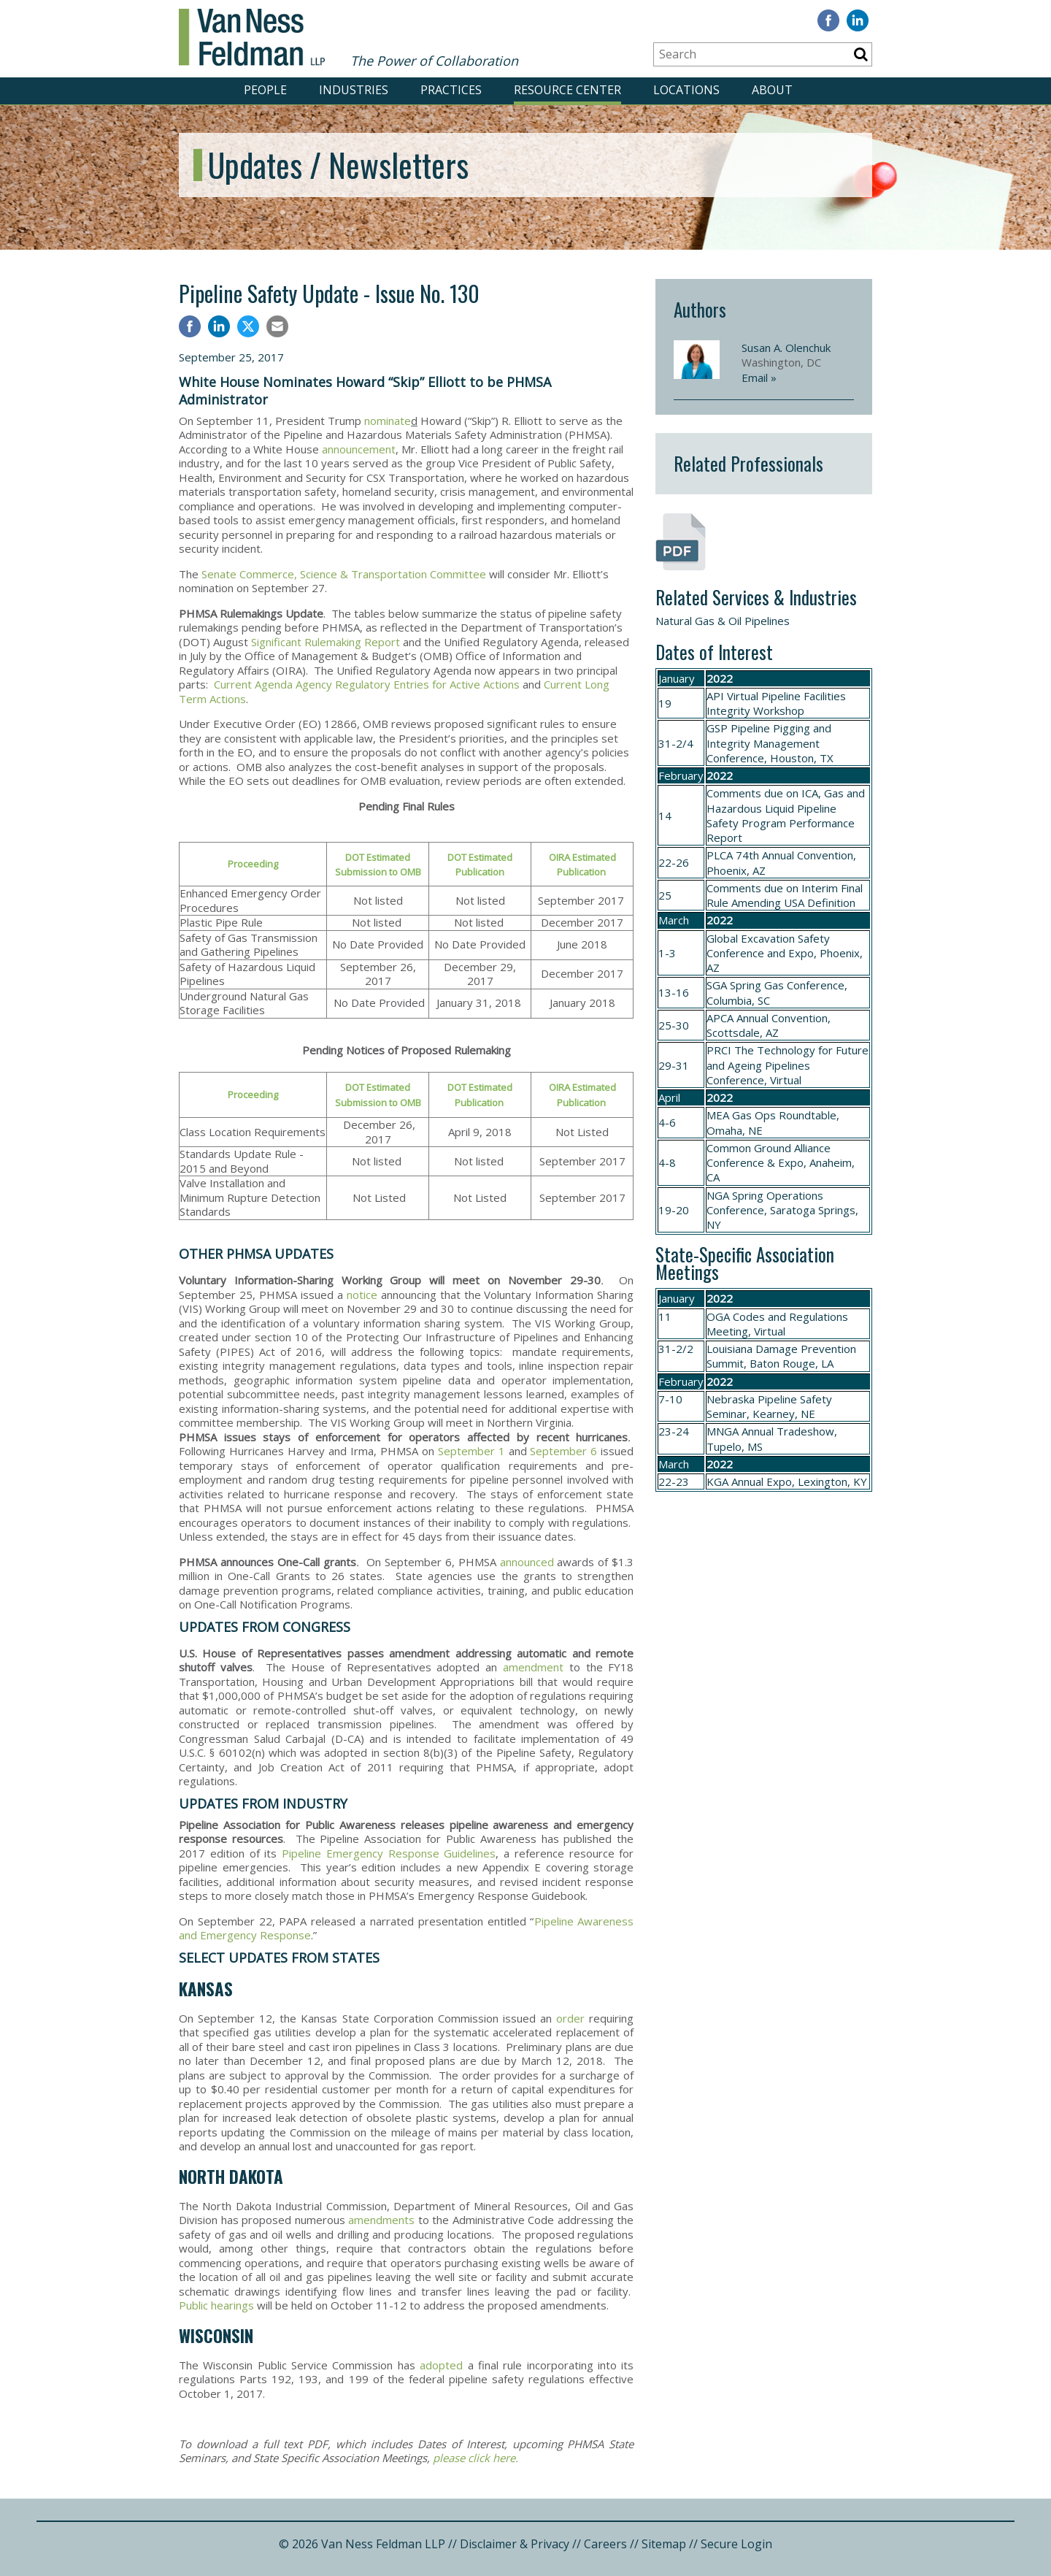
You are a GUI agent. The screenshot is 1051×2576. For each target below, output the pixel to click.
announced (527, 1562)
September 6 (563, 1451)
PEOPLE (265, 90)
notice (362, 1294)
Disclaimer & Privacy (514, 2544)
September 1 (471, 1451)
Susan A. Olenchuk (786, 347)
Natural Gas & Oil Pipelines (722, 620)
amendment (533, 1667)
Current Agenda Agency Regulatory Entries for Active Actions (367, 684)
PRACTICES (451, 90)
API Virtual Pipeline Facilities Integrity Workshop (776, 703)
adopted (441, 2365)
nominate (387, 420)
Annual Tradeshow (788, 1431)
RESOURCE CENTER (567, 90)
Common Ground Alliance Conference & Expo (769, 1155)
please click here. (475, 2457)
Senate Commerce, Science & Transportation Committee (343, 574)
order (570, 2018)
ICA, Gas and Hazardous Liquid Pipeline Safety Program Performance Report (786, 815)
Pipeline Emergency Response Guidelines (389, 1853)
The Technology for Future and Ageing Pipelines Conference (788, 1065)
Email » (759, 377)
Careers (605, 2544)
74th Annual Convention (794, 855)
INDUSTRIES (353, 90)
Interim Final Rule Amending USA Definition (785, 895)
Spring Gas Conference (787, 985)
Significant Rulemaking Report (325, 642)
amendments (381, 2219)
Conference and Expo (760, 953)
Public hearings (216, 2305)
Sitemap (664, 2544)
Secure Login (736, 2544)
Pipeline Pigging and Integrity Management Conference (769, 743)
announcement (359, 449)
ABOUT (772, 90)
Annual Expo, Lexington (789, 1481)
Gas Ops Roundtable (784, 1115)
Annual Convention (782, 1018)
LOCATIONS (686, 90)
